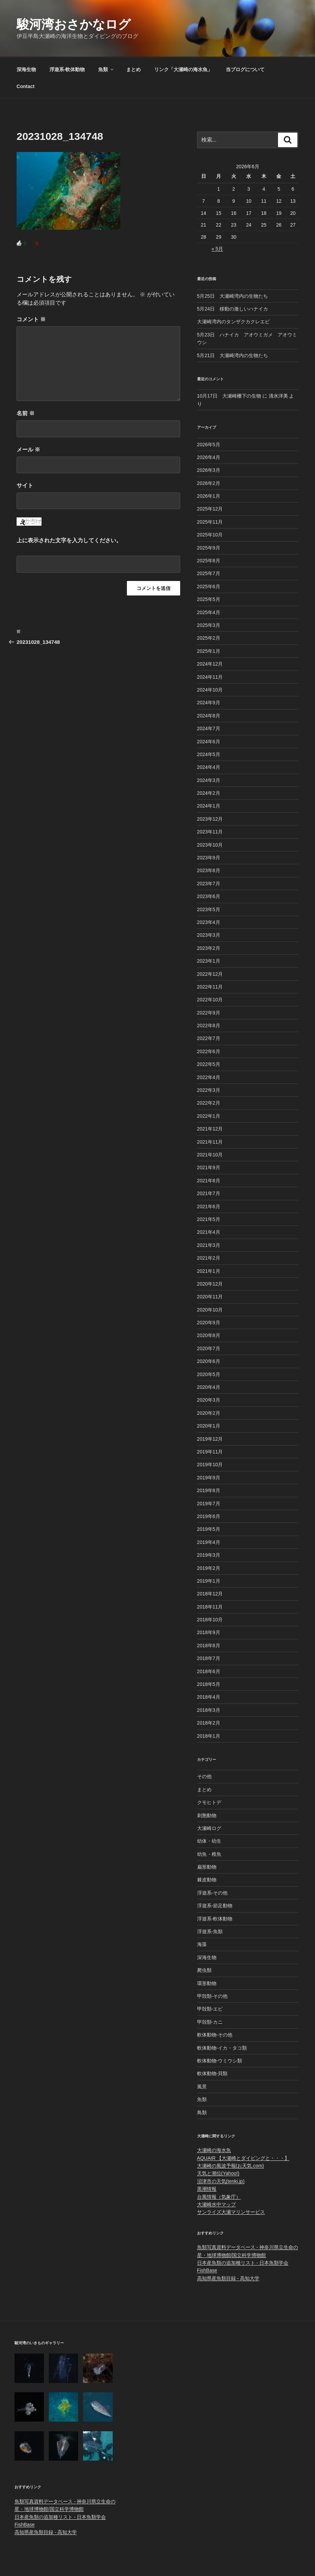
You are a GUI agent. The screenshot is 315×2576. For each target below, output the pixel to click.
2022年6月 (208, 1051)
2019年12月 (210, 1439)
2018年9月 (208, 1632)
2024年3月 (208, 780)
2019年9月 (208, 1477)
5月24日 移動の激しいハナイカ (232, 309)
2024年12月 (210, 664)
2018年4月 (208, 1697)
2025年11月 (210, 522)
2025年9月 (208, 548)
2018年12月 (210, 1593)
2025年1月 (208, 651)
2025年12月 (210, 509)
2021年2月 (208, 1258)
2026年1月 (208, 496)
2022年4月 (208, 1077)
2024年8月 (208, 715)
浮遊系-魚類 (210, 1931)
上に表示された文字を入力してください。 (69, 540)
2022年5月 (208, 1064)
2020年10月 (210, 1310)
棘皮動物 (206, 1879)
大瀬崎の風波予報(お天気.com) (230, 2165)
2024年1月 (208, 806)
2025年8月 (208, 560)
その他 (204, 1776)
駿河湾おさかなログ (74, 24)
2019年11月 (210, 1451)
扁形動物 (206, 1867)
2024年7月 (208, 728)
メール (28, 449)
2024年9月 (208, 702)
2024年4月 (208, 767)
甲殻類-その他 (212, 1996)
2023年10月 (210, 845)
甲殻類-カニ (210, 2022)
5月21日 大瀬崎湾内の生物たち (232, 355)
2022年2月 (208, 1103)
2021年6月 (208, 1206)
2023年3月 (208, 935)
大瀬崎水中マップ (216, 2204)
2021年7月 (208, 1193)
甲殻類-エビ (210, 2009)
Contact (26, 86)
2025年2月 (208, 638)
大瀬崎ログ (209, 1828)
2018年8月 (208, 1645)
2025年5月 (208, 599)
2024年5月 (208, 754)
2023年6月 (208, 896)
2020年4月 (208, 1387)
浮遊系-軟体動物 (67, 69)
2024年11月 (210, 677)
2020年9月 (208, 1322)
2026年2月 (208, 483)
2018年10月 (210, 1619)
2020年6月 (208, 1361)
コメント (31, 319)
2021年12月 (210, 1129)
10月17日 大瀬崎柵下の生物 (229, 396)
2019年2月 (208, 1568)
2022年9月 (208, 1012)
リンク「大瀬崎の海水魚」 (183, 69)
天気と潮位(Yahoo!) (218, 2173)
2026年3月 (208, 470)
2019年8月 (208, 1490)
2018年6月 (208, 1671)
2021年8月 (208, 1180)
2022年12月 (210, 974)
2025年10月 (210, 534)
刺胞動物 (206, 1815)
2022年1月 (208, 1116)
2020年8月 (208, 1335)
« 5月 (217, 248)
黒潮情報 (206, 2189)
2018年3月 (208, 1710)
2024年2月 (208, 793)
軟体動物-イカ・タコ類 (222, 2048)
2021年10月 (210, 1154)
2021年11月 (210, 1142)
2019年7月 (208, 1503)
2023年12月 (210, 819)
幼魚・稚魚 (209, 1854)
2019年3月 (208, 1555)
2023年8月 (208, 870)
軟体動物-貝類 (212, 2073)
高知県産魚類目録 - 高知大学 (228, 2278)
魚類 (106, 69)
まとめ (133, 69)
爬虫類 (204, 1970)
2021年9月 (208, 1167)
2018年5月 (208, 1684)
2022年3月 (208, 1090)
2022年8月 (208, 1025)
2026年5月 (208, 444)
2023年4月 (208, 922)
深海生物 (26, 69)
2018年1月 (208, 1736)
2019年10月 (210, 1464)
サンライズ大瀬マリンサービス (231, 2212)
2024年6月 (208, 741)
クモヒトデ (209, 1802)
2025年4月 (208, 612)
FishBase (207, 2270)
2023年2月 (208, 948)
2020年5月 (208, 1374)
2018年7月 (208, 1658)
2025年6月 (208, 586)
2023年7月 (208, 883)
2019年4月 (208, 1542)
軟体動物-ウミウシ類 (219, 2060)
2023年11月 (210, 831)
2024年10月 (210, 690)
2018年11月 (210, 1607)
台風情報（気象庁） (219, 2197)
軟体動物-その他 (215, 2035)
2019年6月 (208, 1516)
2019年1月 (208, 1581)
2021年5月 (208, 1219)
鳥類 (202, 2112)
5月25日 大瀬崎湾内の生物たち (232, 296)
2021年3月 (208, 1245)
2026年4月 (208, 457)
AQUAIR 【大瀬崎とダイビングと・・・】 (243, 2158)
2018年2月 (208, 1723)
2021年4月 (208, 1232)
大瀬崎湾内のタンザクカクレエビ (233, 321)
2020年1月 (208, 1426)
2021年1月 (208, 1271)
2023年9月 (208, 857)
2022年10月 (210, 999)
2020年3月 (208, 1400)
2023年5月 (208, 909)
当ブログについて (245, 69)
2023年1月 (208, 961)
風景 (202, 2086)
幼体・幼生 (209, 1841)
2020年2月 (208, 1413)
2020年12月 (210, 1284)
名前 (26, 413)
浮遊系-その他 (212, 1893)
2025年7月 (208, 573)
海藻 (202, 1944)
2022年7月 (208, 1038)
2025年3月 (208, 625)
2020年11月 (210, 1296)
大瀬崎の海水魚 (214, 2150)
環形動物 (206, 1983)
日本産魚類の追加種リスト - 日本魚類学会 (242, 2262)
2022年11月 (210, 987)
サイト (25, 485)
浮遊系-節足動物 (215, 1905)
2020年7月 (208, 1348)
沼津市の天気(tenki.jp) (221, 2181)
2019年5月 (208, 1529)
